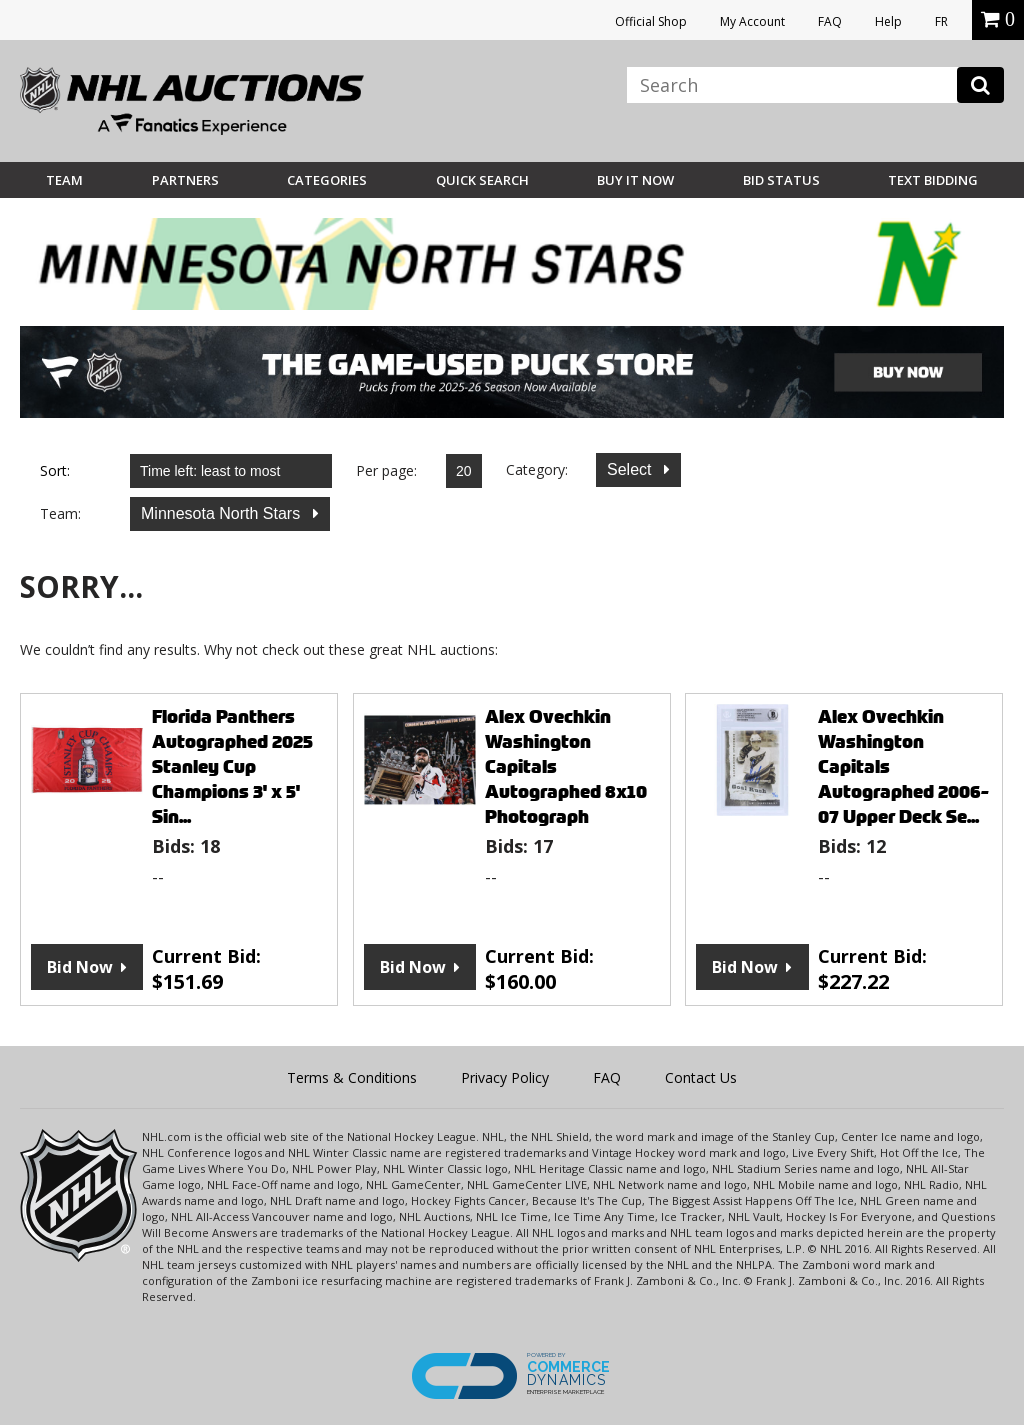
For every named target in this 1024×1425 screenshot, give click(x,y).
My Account (752, 21)
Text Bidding (933, 180)
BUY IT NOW (635, 180)
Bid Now (80, 967)
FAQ (830, 21)
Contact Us (701, 1077)
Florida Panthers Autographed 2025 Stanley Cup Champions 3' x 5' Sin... (232, 766)
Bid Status (781, 180)
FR (941, 21)
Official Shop (651, 21)
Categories (327, 180)
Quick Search (482, 180)
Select (631, 469)
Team (64, 180)
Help (888, 21)
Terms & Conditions (352, 1077)
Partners (185, 180)
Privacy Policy (505, 1077)
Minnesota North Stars (223, 513)
